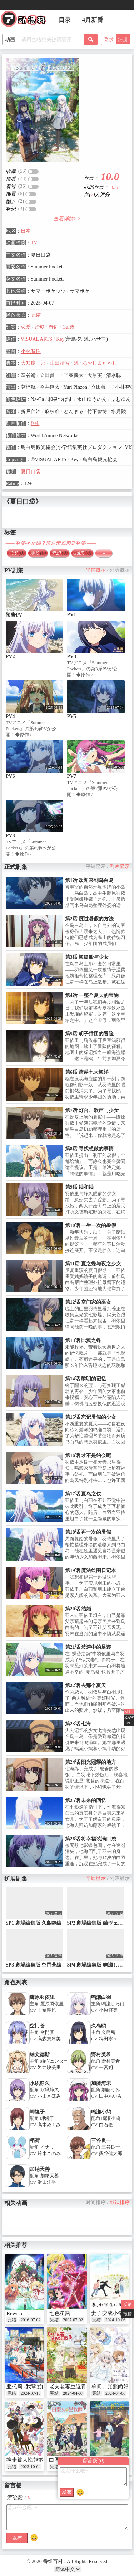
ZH (127, 1711)
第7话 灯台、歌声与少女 (92, 1110)
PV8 (10, 835)
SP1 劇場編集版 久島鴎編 (33, 1923)
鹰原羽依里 (42, 1997)
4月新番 (93, 19)
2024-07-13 (30, 2393)
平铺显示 (96, 570)
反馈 (127, 2304)
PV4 (10, 716)
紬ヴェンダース (56, 2061)
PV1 (71, 614)
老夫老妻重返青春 (70, 2386)
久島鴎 (108, 2032)
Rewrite (14, 2313)
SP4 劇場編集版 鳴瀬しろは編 (100, 1965)
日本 (26, 231)
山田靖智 (60, 363)
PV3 (71, 656)
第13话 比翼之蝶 (83, 1340)
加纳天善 (40, 2169)
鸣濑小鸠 (101, 2112)
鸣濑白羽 (101, 1997)
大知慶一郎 (33, 363)
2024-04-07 (73, 2393)
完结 (36, 315)
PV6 (10, 776)
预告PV (14, 615)
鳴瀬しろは (113, 2003)
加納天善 (49, 2175)
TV (34, 242)
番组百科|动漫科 (26, 21)
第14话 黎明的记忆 (85, 1379)
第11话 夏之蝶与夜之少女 (93, 1264)
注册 (123, 39)
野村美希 (101, 2054)
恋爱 (26, 327)
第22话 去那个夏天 (85, 1685)
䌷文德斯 (40, 2054)
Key (60, 339)
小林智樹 (31, 351)
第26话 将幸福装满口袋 (90, 1839)
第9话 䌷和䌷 (79, 1187)
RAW (129, 1717)
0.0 (115, 187)
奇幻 (54, 327)
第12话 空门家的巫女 (88, 1302)
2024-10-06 (115, 2319)
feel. (35, 423)
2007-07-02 (73, 2319)
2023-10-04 (30, 2466)
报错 (127, 2313)
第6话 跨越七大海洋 (87, 1072)
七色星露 (59, 2313)
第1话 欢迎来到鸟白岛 (89, 880)
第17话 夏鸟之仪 (83, 1494)
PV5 (71, 716)
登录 (109, 39)
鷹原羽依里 (52, 2003)
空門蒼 (47, 2032)
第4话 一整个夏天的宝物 (92, 995)
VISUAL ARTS (36, 339)
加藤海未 (101, 2083)
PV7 (71, 776)
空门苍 (37, 2026)
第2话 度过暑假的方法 (89, 918)
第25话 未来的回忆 (85, 1800)
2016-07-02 (30, 2319)
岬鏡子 (47, 2118)
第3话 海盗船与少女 (87, 957)
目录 (65, 19)
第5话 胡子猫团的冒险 (89, 1033)
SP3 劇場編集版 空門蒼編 (33, 1965)
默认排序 (120, 2202)
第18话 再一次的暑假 (88, 1532)
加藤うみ (110, 2089)
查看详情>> (67, 218)
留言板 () (93, 2461)
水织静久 (40, 2083)
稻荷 (35, 2140)
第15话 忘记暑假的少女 (90, 1417)
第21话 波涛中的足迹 (88, 1647)
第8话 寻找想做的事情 (89, 1148)
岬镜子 (37, 2112)
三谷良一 (101, 2140)
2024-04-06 (115, 2393)
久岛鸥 (98, 2026)
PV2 (10, 656)
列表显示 (120, 570)
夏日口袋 (31, 471)
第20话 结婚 (78, 1609)
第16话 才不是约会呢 (88, 1455)
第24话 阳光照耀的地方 (90, 1762)
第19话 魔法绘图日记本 (90, 1570)
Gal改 (68, 327)
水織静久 (49, 2089)
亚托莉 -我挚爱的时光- (33, 2386)
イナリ (47, 2147)
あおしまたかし (99, 363)
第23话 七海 (78, 1724)
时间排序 (96, 2202)
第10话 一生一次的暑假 (90, 1225)
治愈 (40, 327)
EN (127, 1722)
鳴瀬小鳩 (110, 2118)
